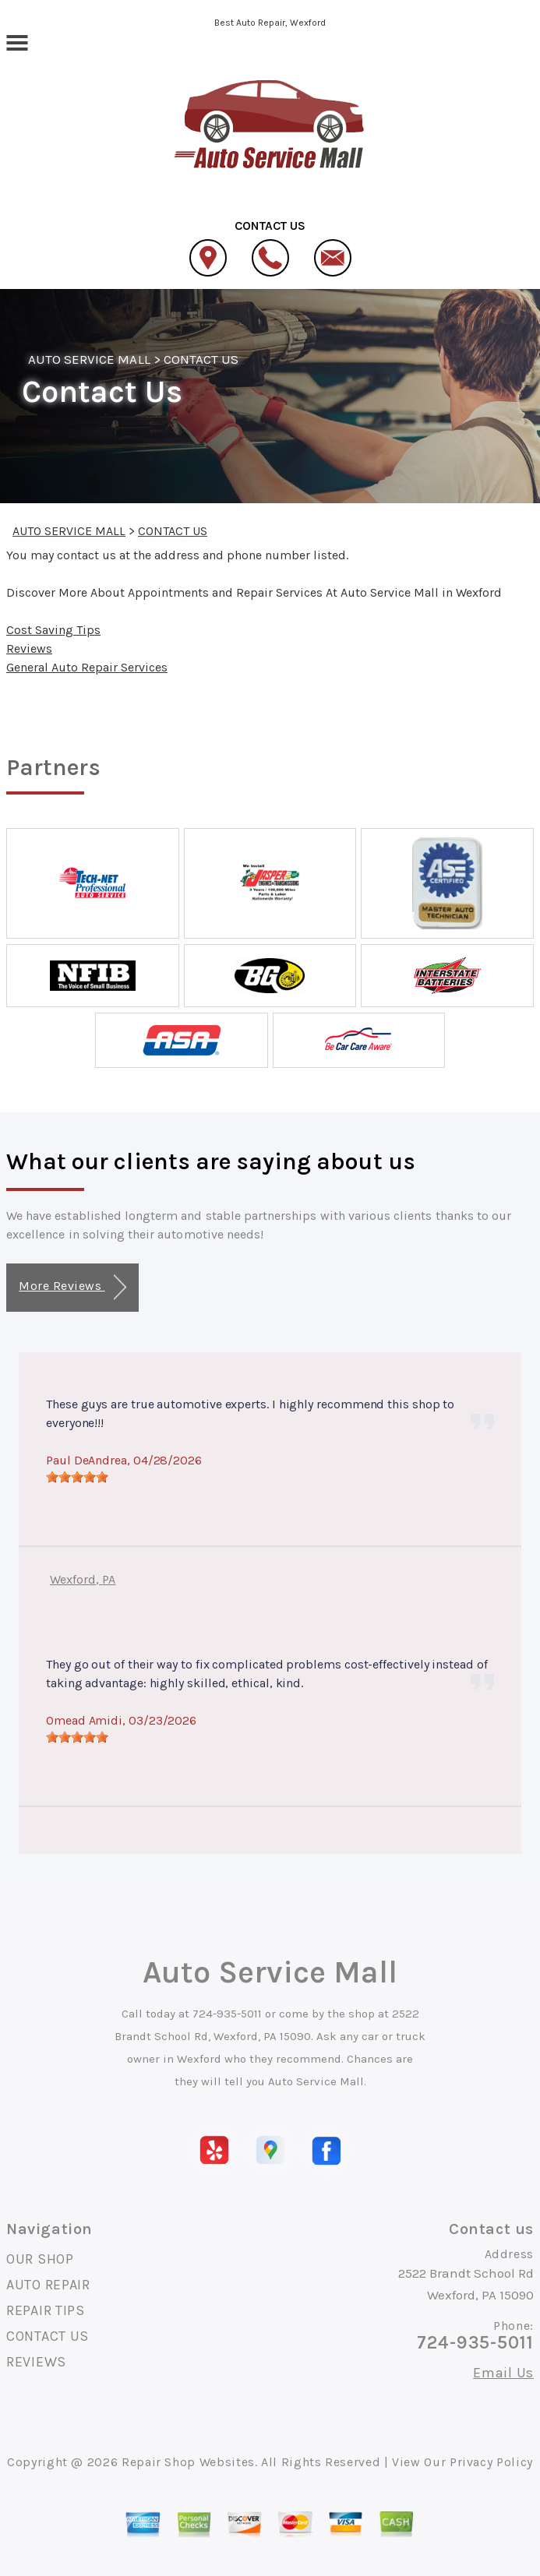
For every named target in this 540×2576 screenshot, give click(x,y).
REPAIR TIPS (45, 2310)
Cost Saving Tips (53, 629)
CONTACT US (201, 359)
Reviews (29, 648)
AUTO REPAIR (48, 2284)
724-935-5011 (227, 2014)
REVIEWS (36, 2361)
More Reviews (72, 1287)
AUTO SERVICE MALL (89, 359)
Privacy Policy (491, 2461)
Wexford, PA (83, 1579)
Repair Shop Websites (188, 2461)
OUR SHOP (40, 2259)
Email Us (503, 2373)
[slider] (77, 1477)
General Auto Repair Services (87, 667)
